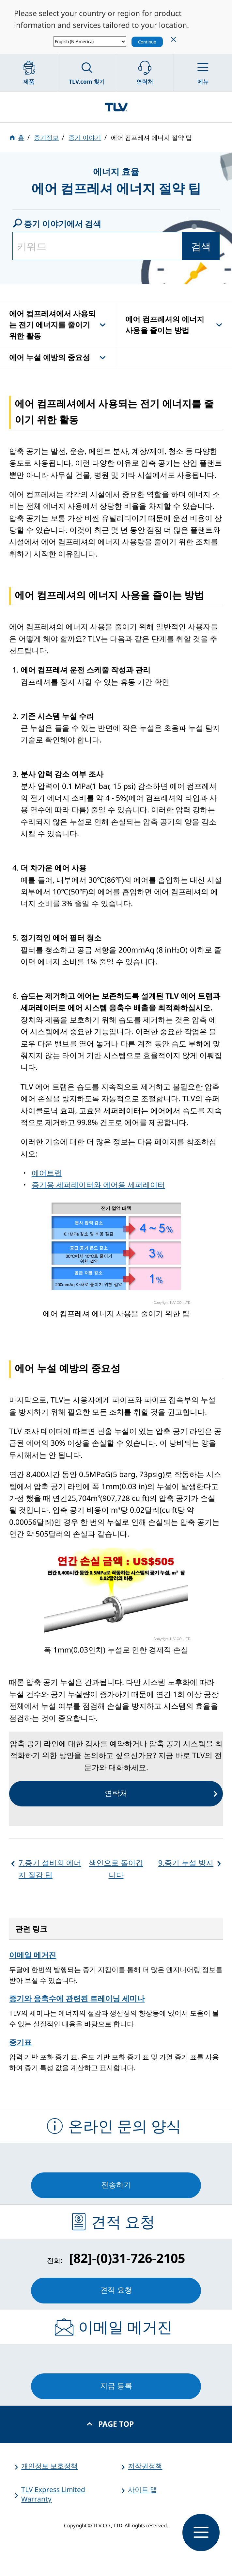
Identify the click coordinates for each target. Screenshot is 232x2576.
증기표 (20, 2042)
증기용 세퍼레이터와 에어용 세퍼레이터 (98, 1185)
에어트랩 (47, 1173)
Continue (147, 42)
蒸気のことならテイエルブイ (116, 106)
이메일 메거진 (32, 1955)
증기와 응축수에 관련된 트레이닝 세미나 (77, 1998)
